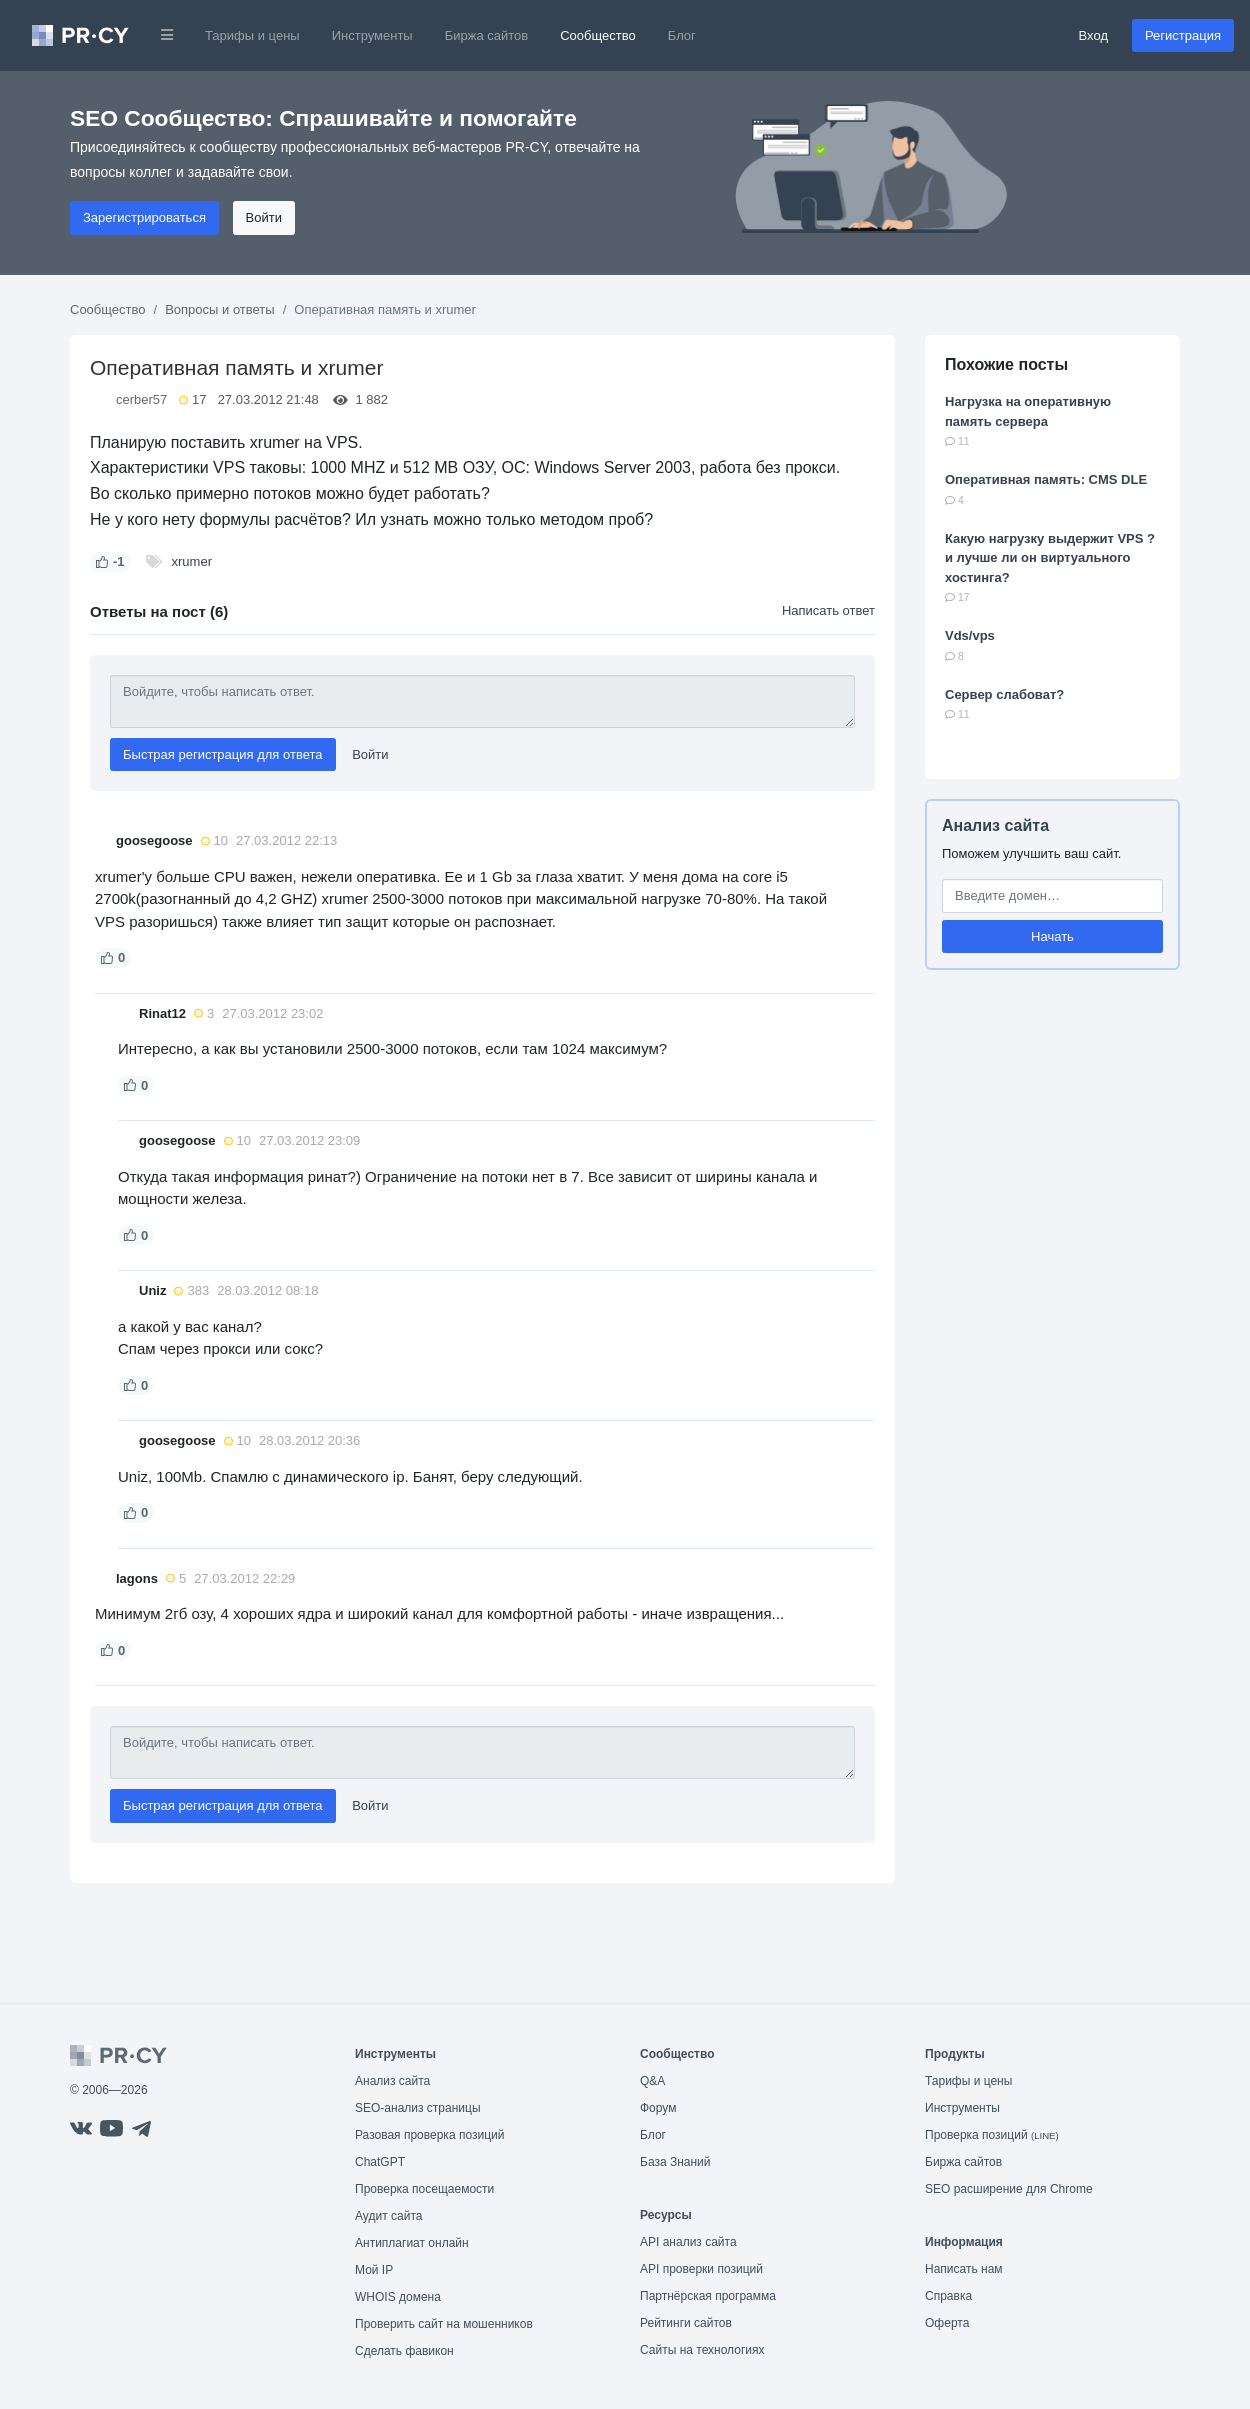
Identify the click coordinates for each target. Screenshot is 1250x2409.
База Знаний (675, 2162)
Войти (264, 217)
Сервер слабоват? (1004, 694)
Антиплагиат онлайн (412, 2243)
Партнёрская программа (708, 2296)
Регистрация (1183, 35)
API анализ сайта (688, 2242)
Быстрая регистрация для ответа (223, 754)
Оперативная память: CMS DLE (1046, 479)
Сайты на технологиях (702, 2350)
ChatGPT (380, 2162)
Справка (948, 2296)
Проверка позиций (992, 2135)
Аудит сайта (388, 2216)
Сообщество (598, 35)
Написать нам (964, 2269)
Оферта (947, 2323)
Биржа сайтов (487, 35)
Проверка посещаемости (424, 2189)
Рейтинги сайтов (686, 2323)
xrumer (192, 561)
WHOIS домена (398, 2297)
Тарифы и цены (252, 35)
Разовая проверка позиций (429, 2135)
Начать (1052, 936)
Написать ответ (828, 610)
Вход (1093, 35)
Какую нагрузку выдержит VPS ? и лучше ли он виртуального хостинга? (1050, 558)
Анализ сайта (995, 825)
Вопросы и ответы (219, 309)
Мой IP (374, 2270)
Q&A (652, 2081)
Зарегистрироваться (144, 217)
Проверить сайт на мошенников (444, 2324)
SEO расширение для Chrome (1009, 2189)
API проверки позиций (701, 2269)
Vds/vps (970, 635)
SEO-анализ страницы (418, 2108)
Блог (682, 35)
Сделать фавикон (404, 2351)
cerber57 (141, 399)
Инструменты (372, 35)
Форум (658, 2108)
